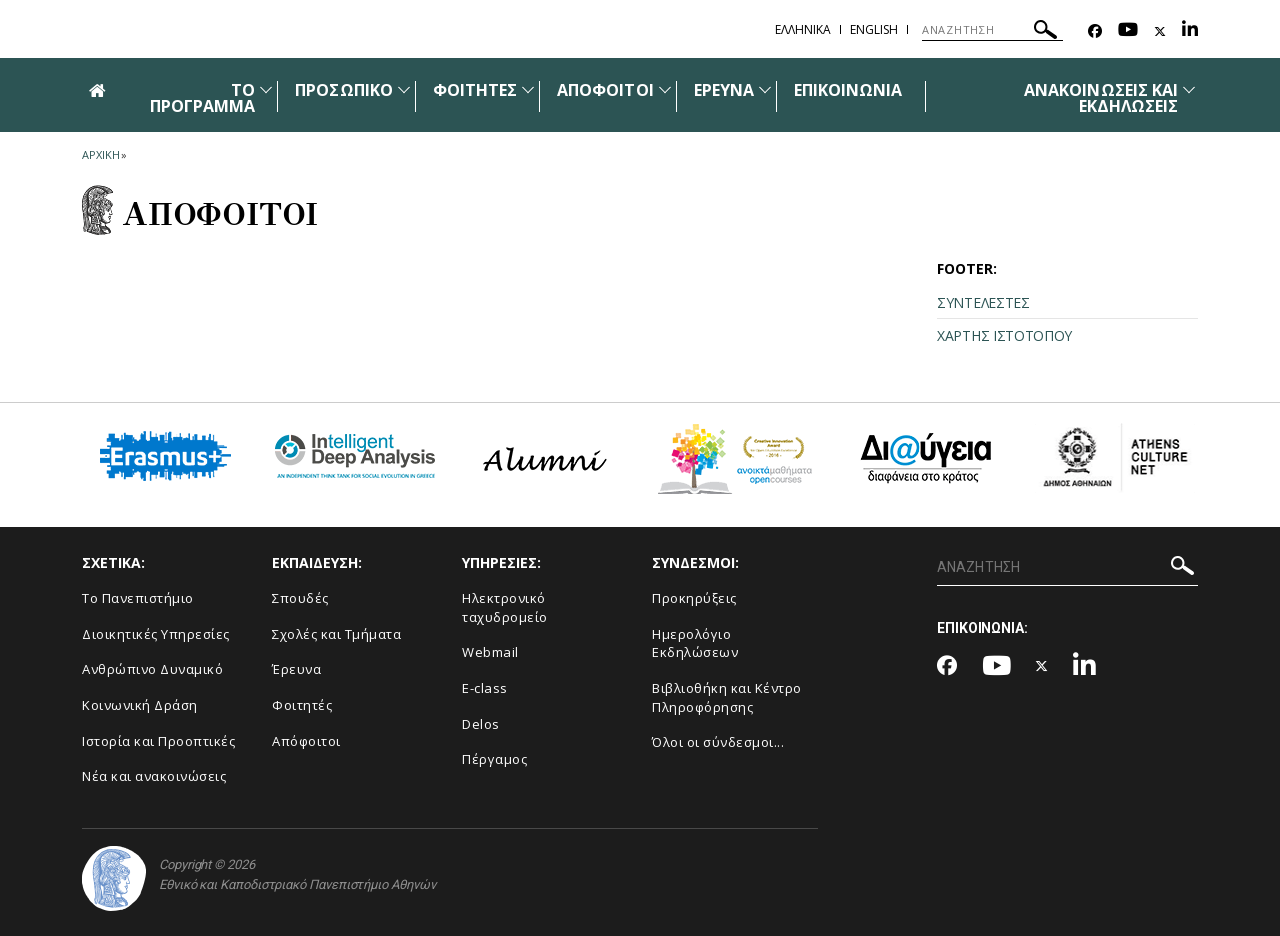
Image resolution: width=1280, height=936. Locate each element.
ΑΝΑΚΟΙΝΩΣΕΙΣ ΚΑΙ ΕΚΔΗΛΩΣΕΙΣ (1101, 98)
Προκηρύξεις (694, 598)
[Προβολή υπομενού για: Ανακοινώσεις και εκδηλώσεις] (1189, 89)
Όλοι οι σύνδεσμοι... (718, 742)
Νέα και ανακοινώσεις (154, 776)
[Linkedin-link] (1190, 31)
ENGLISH (874, 29)
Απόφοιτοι (306, 741)
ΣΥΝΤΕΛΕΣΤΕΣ (983, 302)
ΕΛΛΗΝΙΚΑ (803, 29)
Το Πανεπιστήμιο (138, 598)
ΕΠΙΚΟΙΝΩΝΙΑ (848, 90)
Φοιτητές (302, 705)
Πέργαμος (494, 759)
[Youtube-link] (1128, 31)
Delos (481, 724)
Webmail (490, 652)
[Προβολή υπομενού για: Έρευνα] (765, 89)
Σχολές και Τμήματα (336, 634)
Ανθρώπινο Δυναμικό (152, 669)
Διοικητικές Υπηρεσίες (156, 634)
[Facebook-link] (1095, 31)
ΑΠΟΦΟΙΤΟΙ (605, 90)
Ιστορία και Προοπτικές (158, 741)
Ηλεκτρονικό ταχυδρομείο (505, 607)
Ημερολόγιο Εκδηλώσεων (695, 643)
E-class (485, 688)
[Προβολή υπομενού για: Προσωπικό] (404, 89)
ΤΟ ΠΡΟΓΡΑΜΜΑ (202, 98)
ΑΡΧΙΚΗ (100, 154)
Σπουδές (300, 598)
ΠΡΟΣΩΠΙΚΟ (343, 90)
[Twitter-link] (1160, 31)
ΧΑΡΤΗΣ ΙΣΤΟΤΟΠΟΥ (1004, 335)
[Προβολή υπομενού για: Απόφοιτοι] (665, 89)
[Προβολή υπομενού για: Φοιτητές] (528, 89)
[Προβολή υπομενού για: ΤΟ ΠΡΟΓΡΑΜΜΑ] (266, 89)
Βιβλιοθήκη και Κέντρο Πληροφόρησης (727, 697)
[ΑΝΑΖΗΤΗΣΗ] (992, 30)
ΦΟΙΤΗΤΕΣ (475, 90)
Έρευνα (296, 669)
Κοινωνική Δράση (140, 705)
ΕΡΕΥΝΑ (724, 90)
